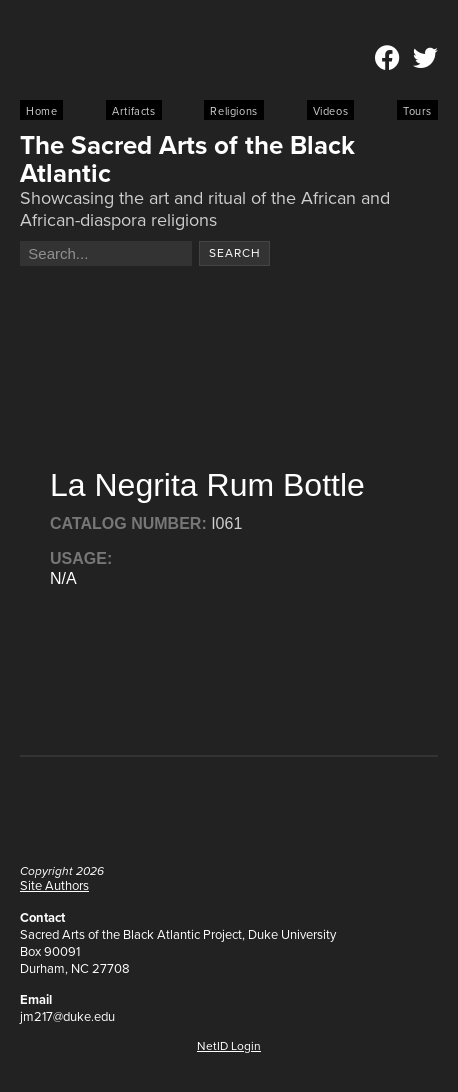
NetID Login (229, 1046)
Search (235, 253)
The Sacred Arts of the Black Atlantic (187, 159)
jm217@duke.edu (67, 1016)
